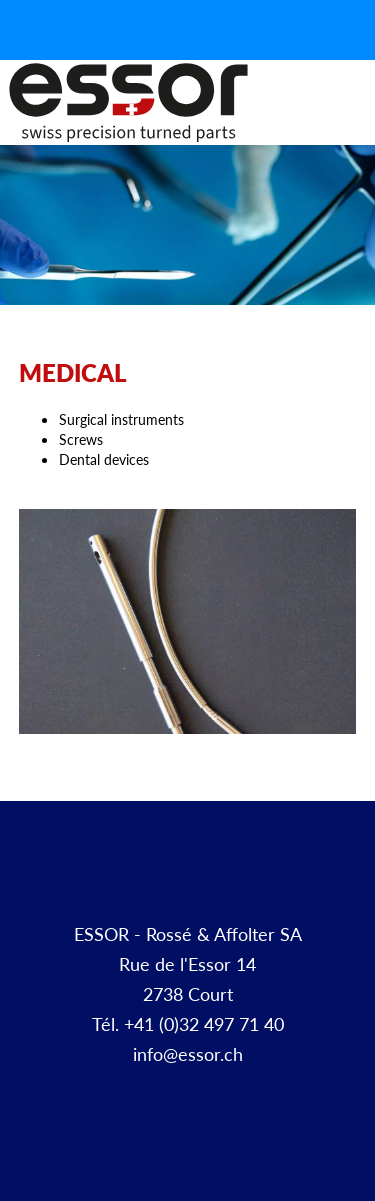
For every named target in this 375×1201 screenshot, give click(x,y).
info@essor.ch (188, 1053)
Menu (353, 124)
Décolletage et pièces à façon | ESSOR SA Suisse (128, 103)
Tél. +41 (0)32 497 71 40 (188, 1023)
